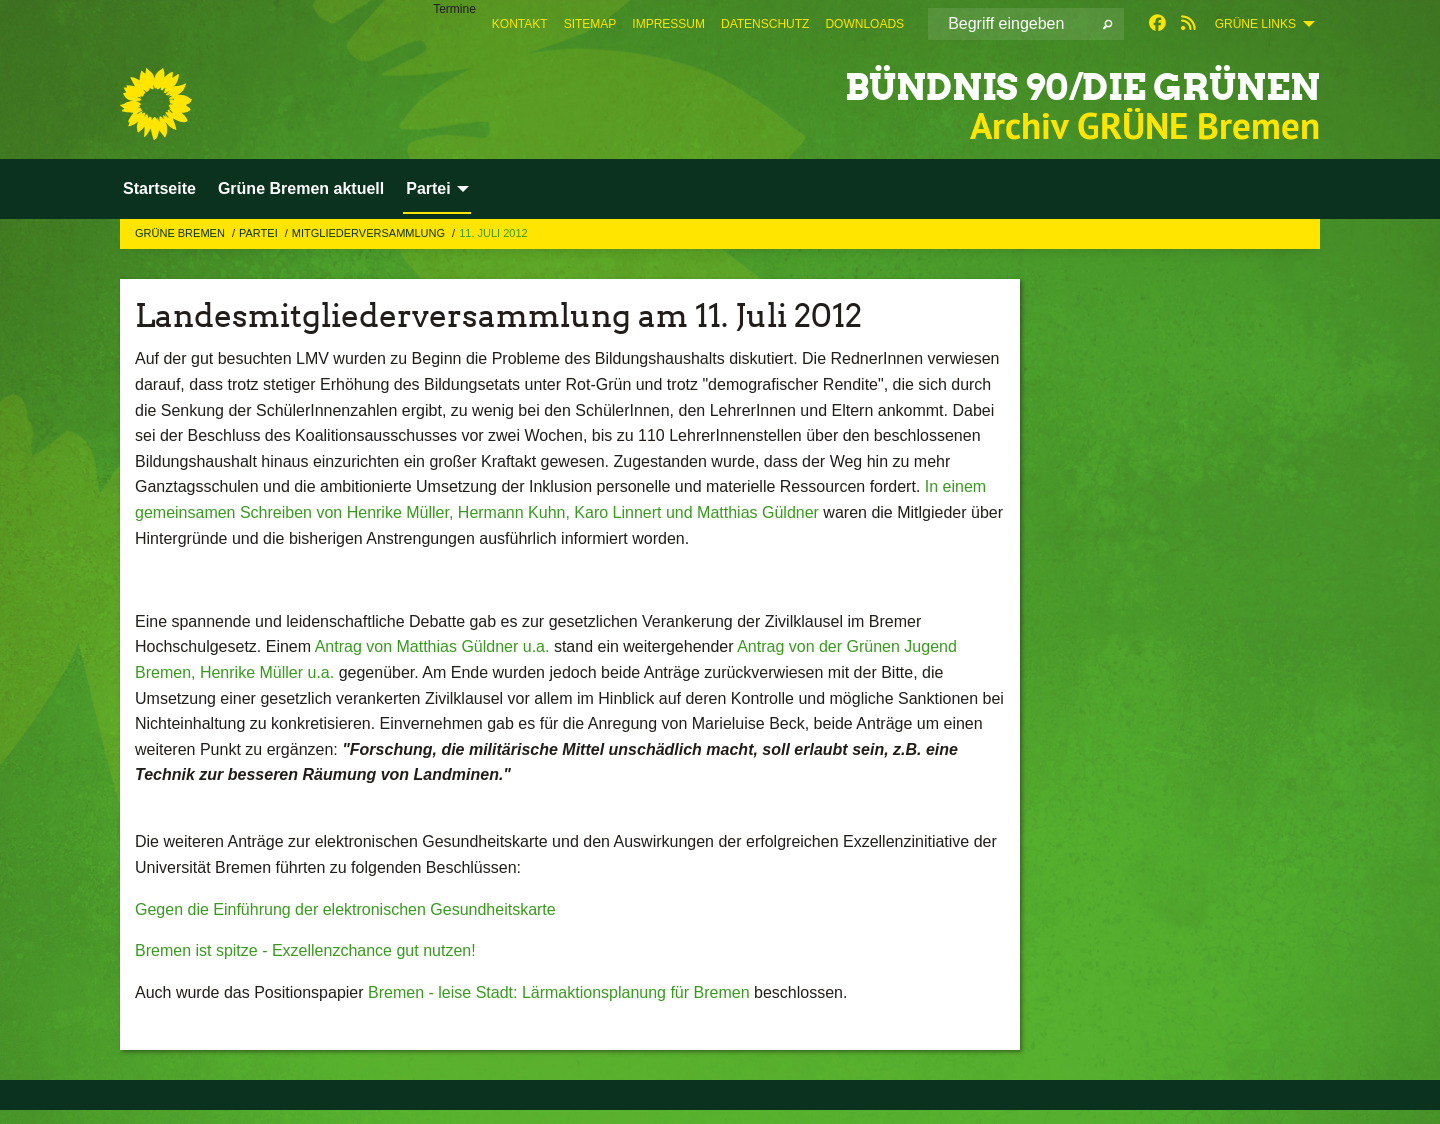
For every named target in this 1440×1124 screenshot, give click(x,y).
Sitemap (590, 24)
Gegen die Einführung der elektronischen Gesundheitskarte (345, 909)
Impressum (668, 24)
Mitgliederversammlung (370, 233)
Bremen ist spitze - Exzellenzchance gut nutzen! (305, 950)
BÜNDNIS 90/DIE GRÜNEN (1028, 84)
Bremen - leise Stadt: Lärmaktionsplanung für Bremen (559, 992)
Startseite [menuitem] (159, 188)
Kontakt (520, 24)
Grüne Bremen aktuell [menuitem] (301, 188)
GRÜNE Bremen (181, 233)
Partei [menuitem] (428, 188)
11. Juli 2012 (493, 233)
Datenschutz (765, 24)
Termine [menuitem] (454, 9)
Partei (260, 233)
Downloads (864, 24)
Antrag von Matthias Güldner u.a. (432, 646)
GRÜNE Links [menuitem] (1255, 24)
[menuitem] (520, 24)
